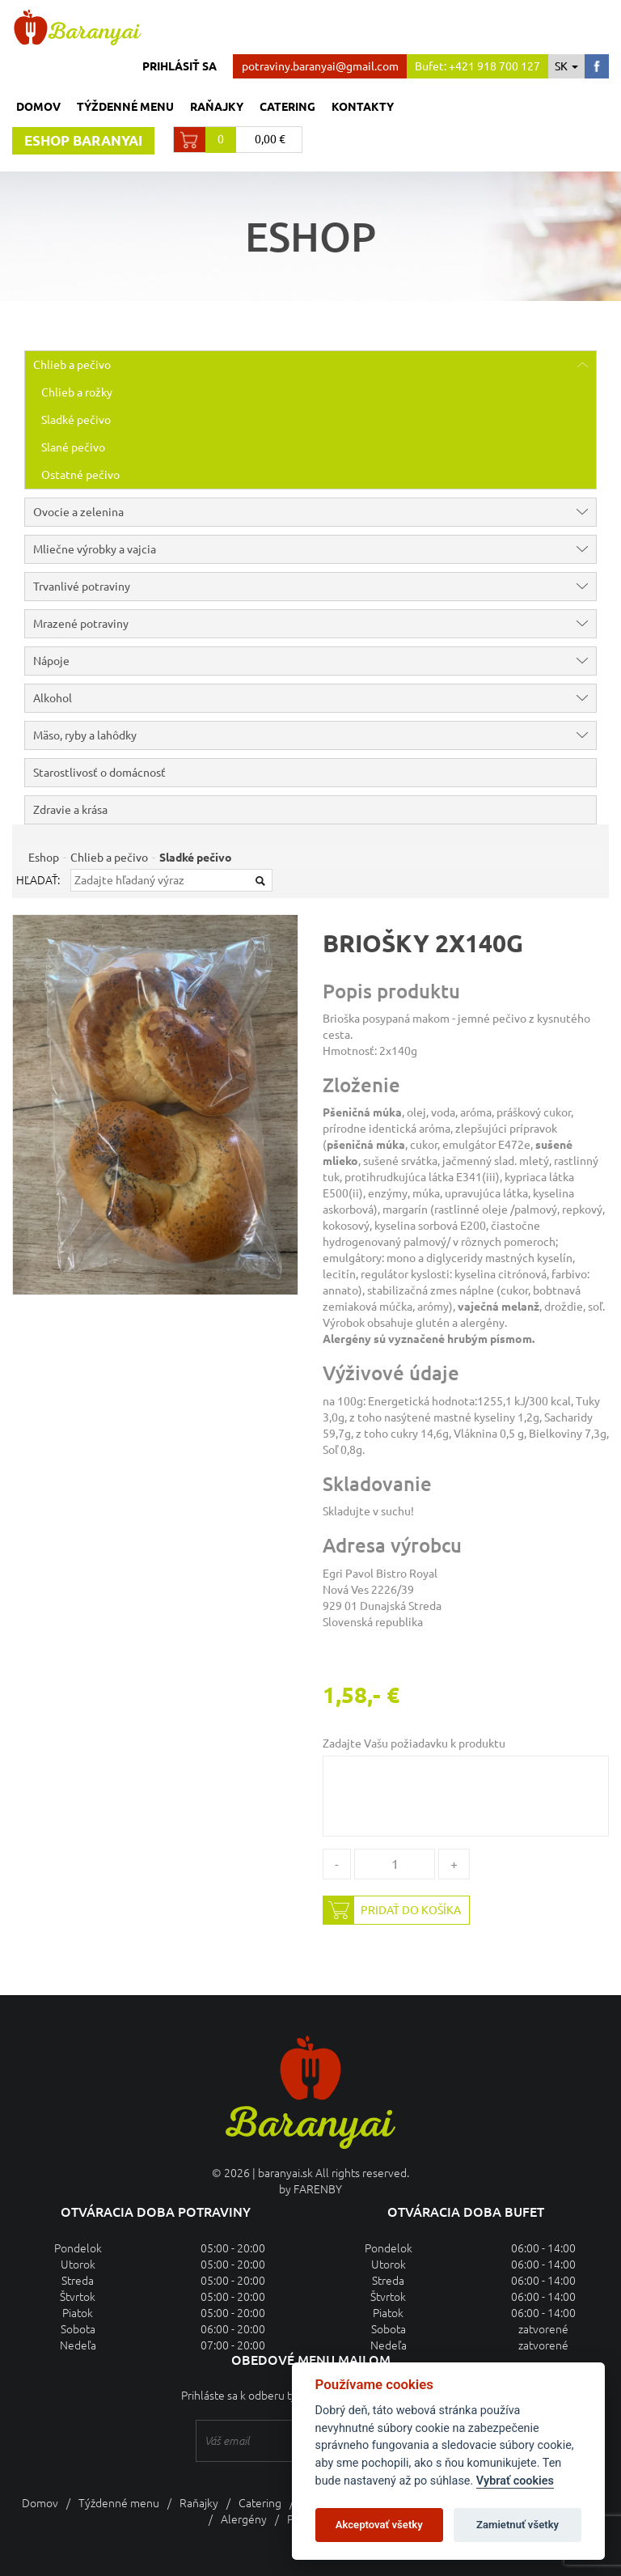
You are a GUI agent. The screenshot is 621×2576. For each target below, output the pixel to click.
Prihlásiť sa (179, 66)
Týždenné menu (125, 106)
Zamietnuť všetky (517, 2525)
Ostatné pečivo (80, 474)
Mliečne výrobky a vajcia (314, 549)
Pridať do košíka (392, 1910)
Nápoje (314, 661)
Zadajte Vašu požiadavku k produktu (414, 1743)
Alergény (244, 2519)
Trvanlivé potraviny (314, 586)
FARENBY (318, 2189)
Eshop (43, 857)
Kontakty (363, 106)
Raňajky (216, 106)
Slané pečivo (73, 447)
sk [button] (566, 66)
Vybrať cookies (515, 2481)
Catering (287, 106)
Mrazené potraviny (314, 624)
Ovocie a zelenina (314, 512)
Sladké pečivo (76, 419)
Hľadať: (38, 880)
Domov (38, 106)
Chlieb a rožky (76, 392)
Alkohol (314, 698)
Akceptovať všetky (379, 2525)
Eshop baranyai (83, 140)
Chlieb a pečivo (314, 365)
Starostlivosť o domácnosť (99, 772)
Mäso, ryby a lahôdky (314, 735)
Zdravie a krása (70, 809)
